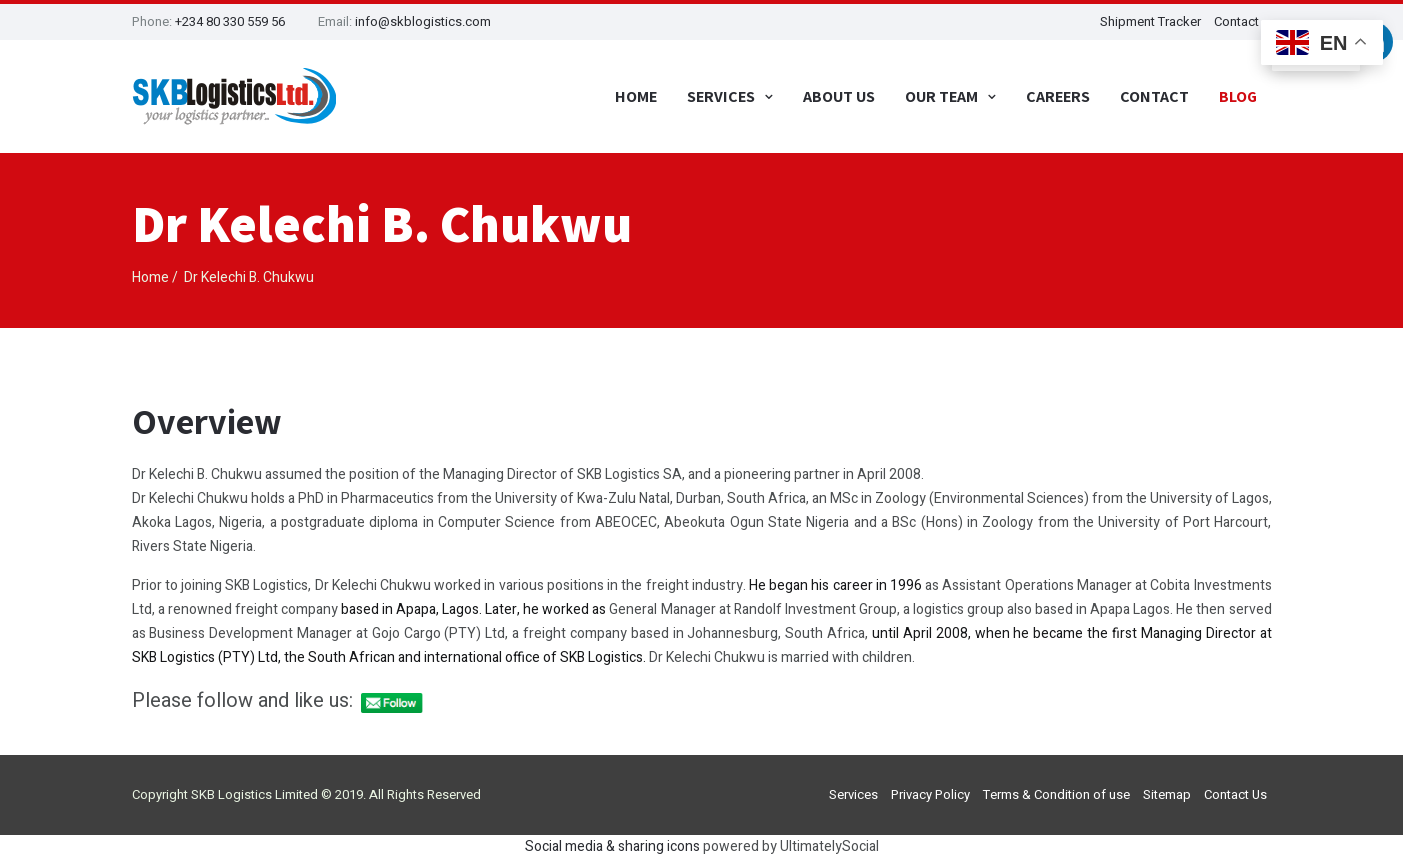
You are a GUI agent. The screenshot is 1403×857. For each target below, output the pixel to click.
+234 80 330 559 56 (230, 21)
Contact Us (1235, 794)
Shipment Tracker (1150, 21)
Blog (1238, 96)
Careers (1058, 96)
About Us (839, 96)
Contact (1154, 96)
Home (636, 96)
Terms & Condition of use (1056, 794)
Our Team (941, 96)
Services (721, 96)
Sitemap (1167, 794)
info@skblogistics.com (423, 21)
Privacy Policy (930, 794)
